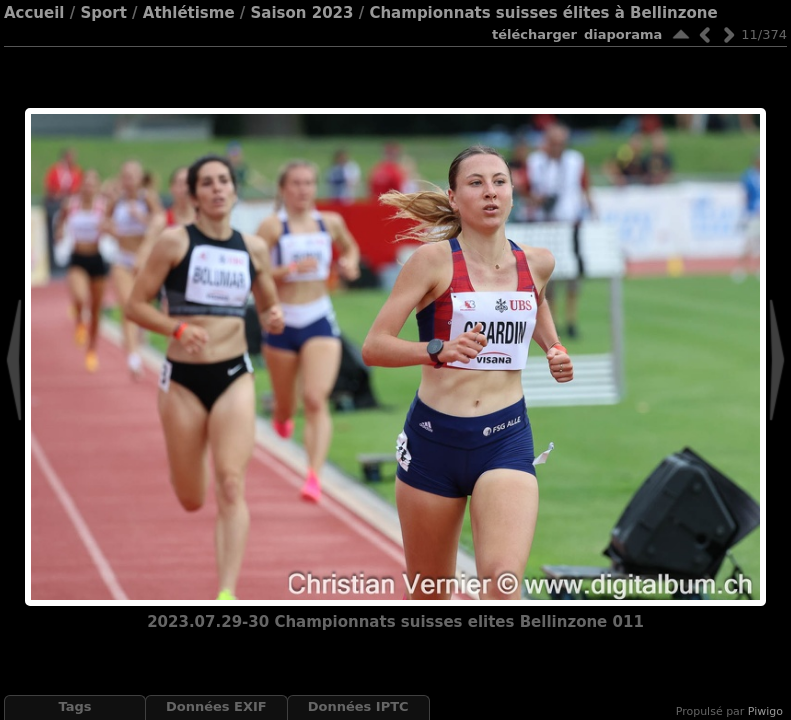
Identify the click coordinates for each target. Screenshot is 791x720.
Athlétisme (189, 13)
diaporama (623, 34)
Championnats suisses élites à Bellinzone (543, 13)
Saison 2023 (302, 13)
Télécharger (534, 34)
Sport (103, 13)
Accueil (34, 13)
